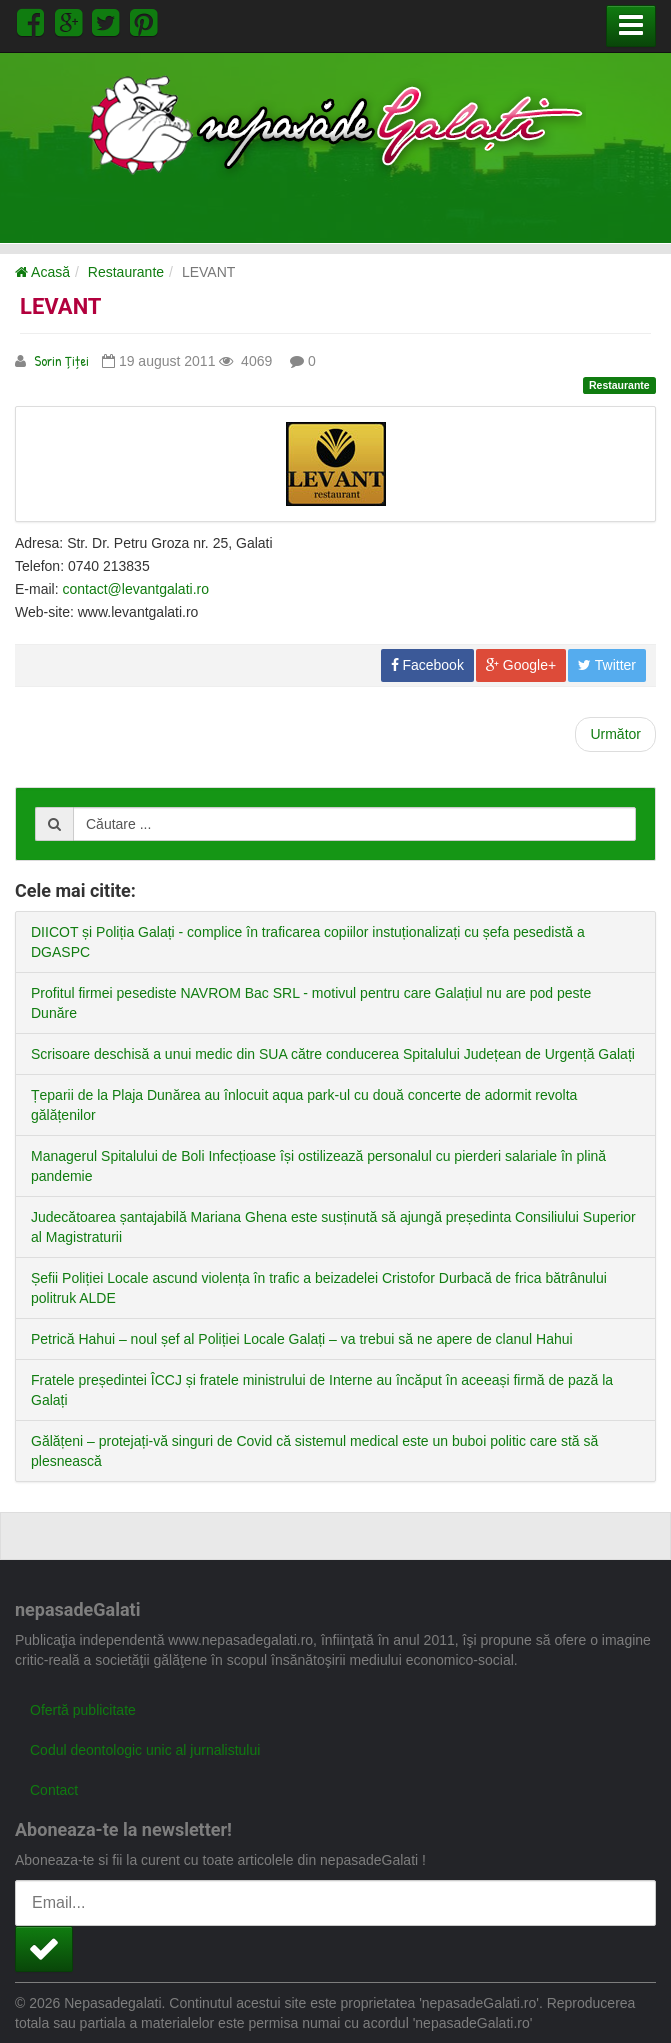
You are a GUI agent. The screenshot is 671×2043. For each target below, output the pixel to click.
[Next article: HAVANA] (615, 734)
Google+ (521, 665)
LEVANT (60, 306)
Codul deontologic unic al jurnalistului (145, 1750)
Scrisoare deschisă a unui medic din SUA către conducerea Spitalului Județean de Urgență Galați (333, 1054)
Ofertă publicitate (83, 1710)
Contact (54, 1790)
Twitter (607, 665)
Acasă (42, 272)
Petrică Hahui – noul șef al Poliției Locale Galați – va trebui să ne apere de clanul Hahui (302, 1339)
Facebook (427, 665)
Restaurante (126, 272)
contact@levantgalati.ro (135, 589)
